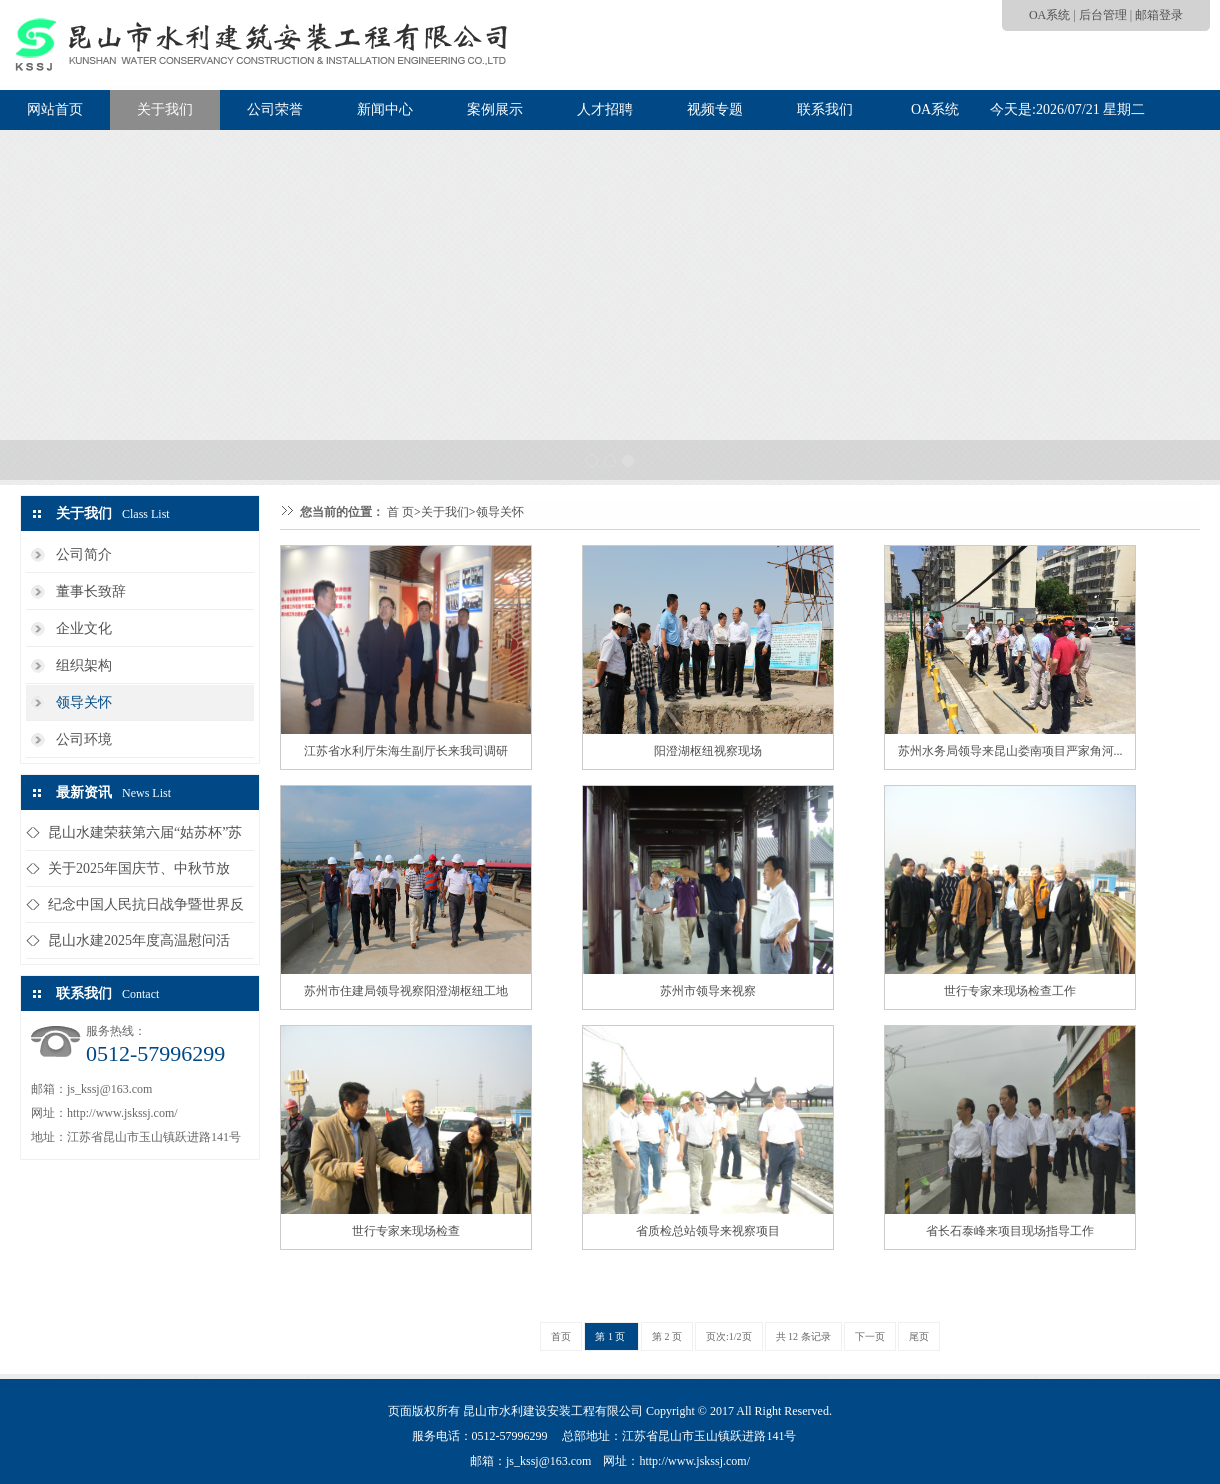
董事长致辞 (91, 591)
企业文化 (84, 628)
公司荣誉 (275, 109)
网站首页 (55, 109)
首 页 (400, 512)
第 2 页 (667, 1336)
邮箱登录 (1159, 15)
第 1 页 (611, 1336)
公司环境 (84, 739)
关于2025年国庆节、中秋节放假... (139, 873)
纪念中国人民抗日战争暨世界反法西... (146, 909)
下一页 (870, 1336)
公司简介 (84, 554)
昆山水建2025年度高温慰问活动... (139, 945)
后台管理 (1103, 15)
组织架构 (84, 665)
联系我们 (825, 109)
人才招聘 (605, 109)
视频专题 (715, 109)
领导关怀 (84, 702)
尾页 (919, 1336)
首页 (561, 1336)
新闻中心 (385, 109)
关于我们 (165, 109)
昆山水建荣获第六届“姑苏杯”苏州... (145, 837)
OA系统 (1049, 15)
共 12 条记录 (803, 1336)
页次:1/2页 (729, 1336)
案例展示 (495, 109)
